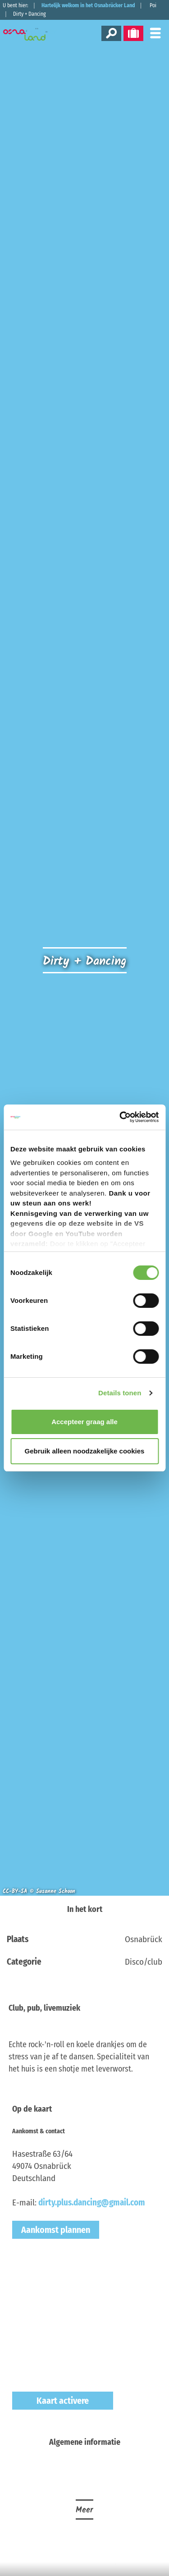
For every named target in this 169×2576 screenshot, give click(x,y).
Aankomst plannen (55, 2229)
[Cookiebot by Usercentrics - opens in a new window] (120, 1117)
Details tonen (119, 1393)
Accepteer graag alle (84, 1422)
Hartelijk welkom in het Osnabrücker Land (88, 5)
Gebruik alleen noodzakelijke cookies (85, 1451)
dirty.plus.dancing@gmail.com (91, 2202)
